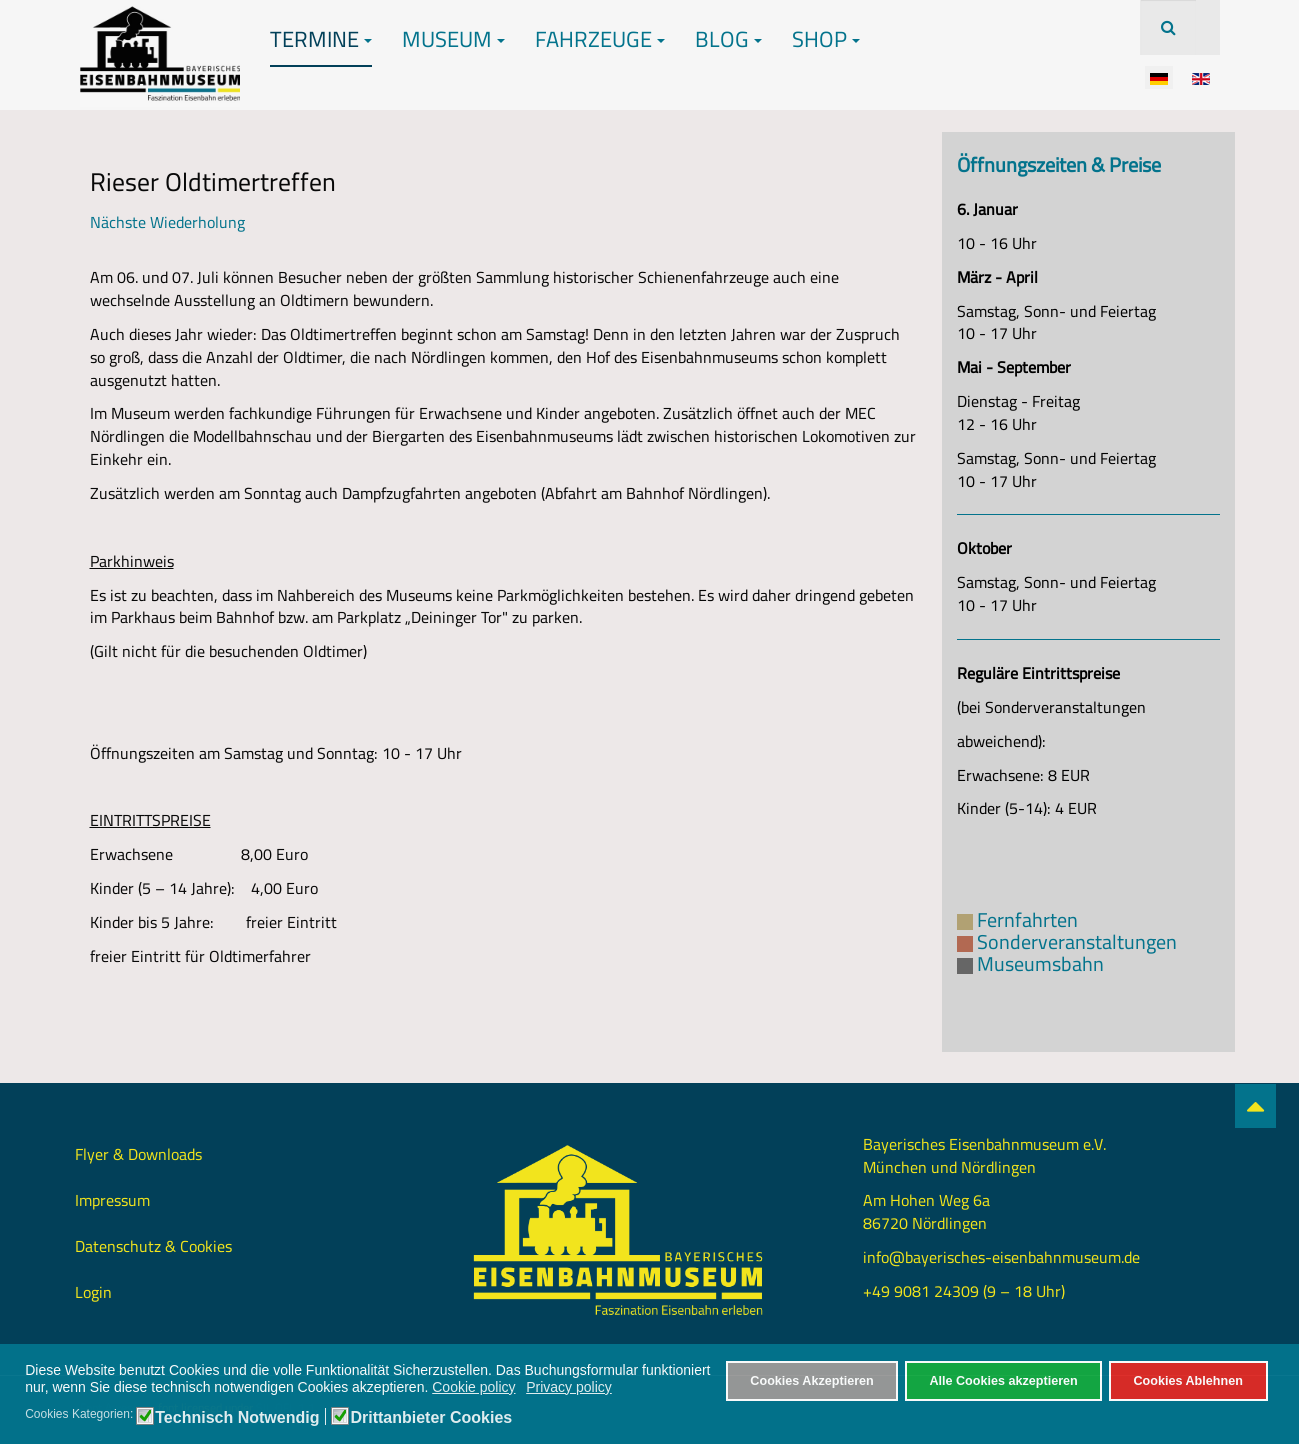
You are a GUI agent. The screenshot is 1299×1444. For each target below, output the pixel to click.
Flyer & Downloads (138, 1154)
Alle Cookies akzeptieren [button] (1003, 1381)
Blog (728, 39)
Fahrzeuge (600, 39)
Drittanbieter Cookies (431, 1418)
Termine (321, 39)
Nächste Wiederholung (167, 222)
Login (93, 1292)
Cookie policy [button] (473, 1387)
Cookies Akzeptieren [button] (811, 1381)
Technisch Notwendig (237, 1418)
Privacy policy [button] (569, 1387)
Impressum (112, 1200)
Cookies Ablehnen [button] (1187, 1381)
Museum (453, 39)
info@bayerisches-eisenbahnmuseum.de (1001, 1257)
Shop (826, 39)
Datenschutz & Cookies (153, 1246)
